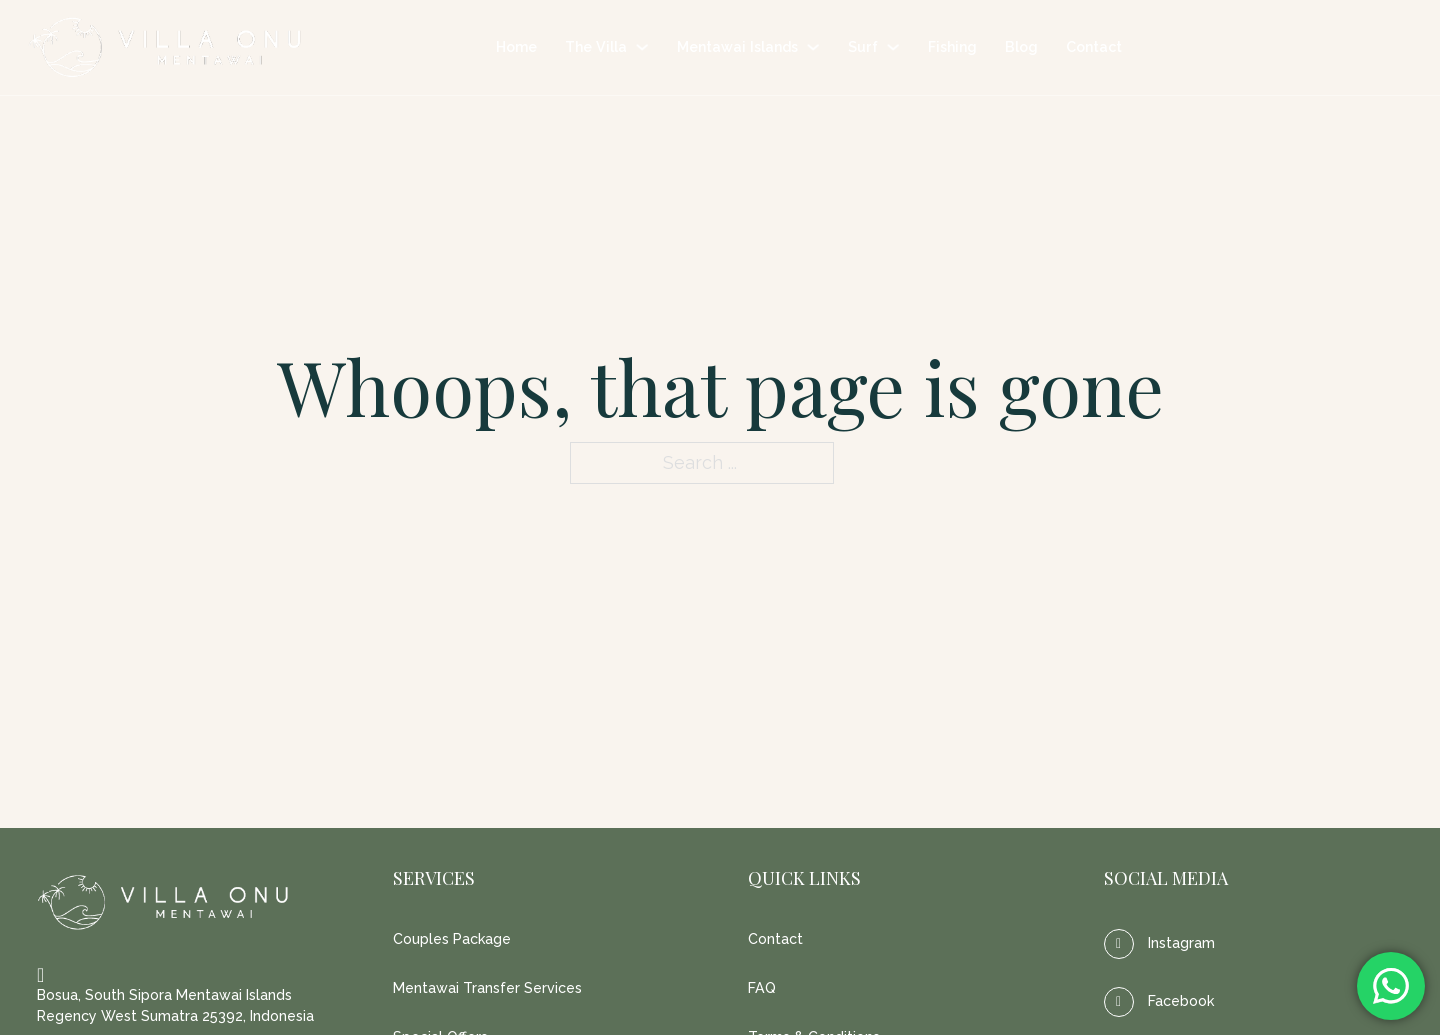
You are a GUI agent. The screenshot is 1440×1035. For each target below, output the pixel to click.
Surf (863, 47)
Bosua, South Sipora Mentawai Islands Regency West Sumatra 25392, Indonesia (175, 1005)
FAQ (762, 988)
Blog (1021, 47)
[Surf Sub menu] (893, 47)
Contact (1094, 47)
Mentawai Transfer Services (487, 988)
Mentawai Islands (737, 47)
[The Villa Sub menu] (642, 47)
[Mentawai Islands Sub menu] (813, 47)
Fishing (952, 47)
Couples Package (452, 939)
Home (516, 47)
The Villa (596, 47)
